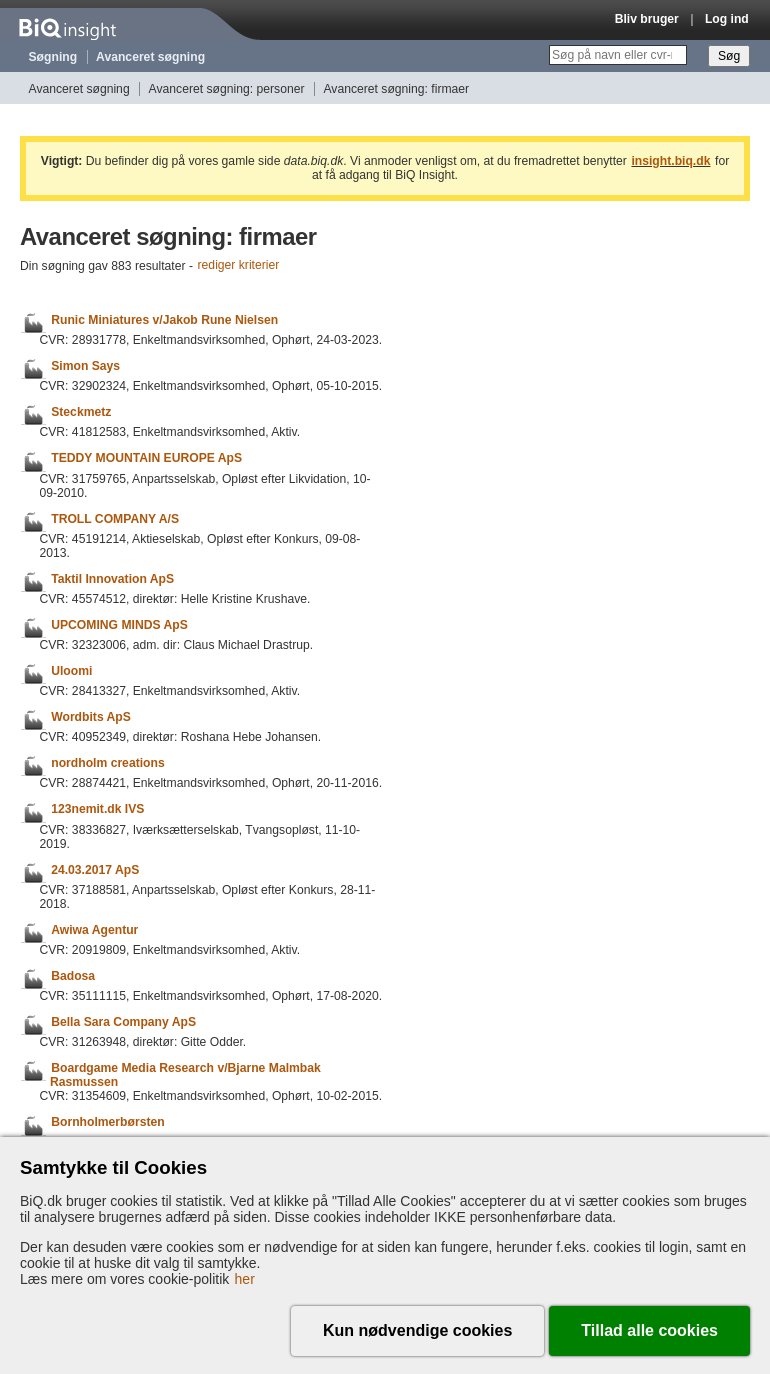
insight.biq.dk (670, 161)
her (245, 1279)
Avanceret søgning (150, 57)
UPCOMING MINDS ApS (119, 625)
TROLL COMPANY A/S (115, 519)
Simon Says (85, 366)
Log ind (727, 19)
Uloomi (71, 671)
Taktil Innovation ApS (112, 579)
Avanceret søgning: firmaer (396, 89)
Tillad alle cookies (649, 1330)
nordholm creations (107, 763)
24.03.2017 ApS (95, 870)
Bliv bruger (647, 19)
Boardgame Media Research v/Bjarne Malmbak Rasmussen (185, 1075)
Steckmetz (81, 412)
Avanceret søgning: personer (227, 89)
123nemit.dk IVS (97, 810)
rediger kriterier (239, 266)
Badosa (73, 976)
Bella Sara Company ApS (123, 1022)
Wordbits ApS (91, 717)
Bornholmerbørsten (107, 1123)
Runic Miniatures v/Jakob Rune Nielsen (164, 320)
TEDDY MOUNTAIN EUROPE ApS (146, 459)
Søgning (53, 57)
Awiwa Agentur (94, 930)
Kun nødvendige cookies (417, 1330)
